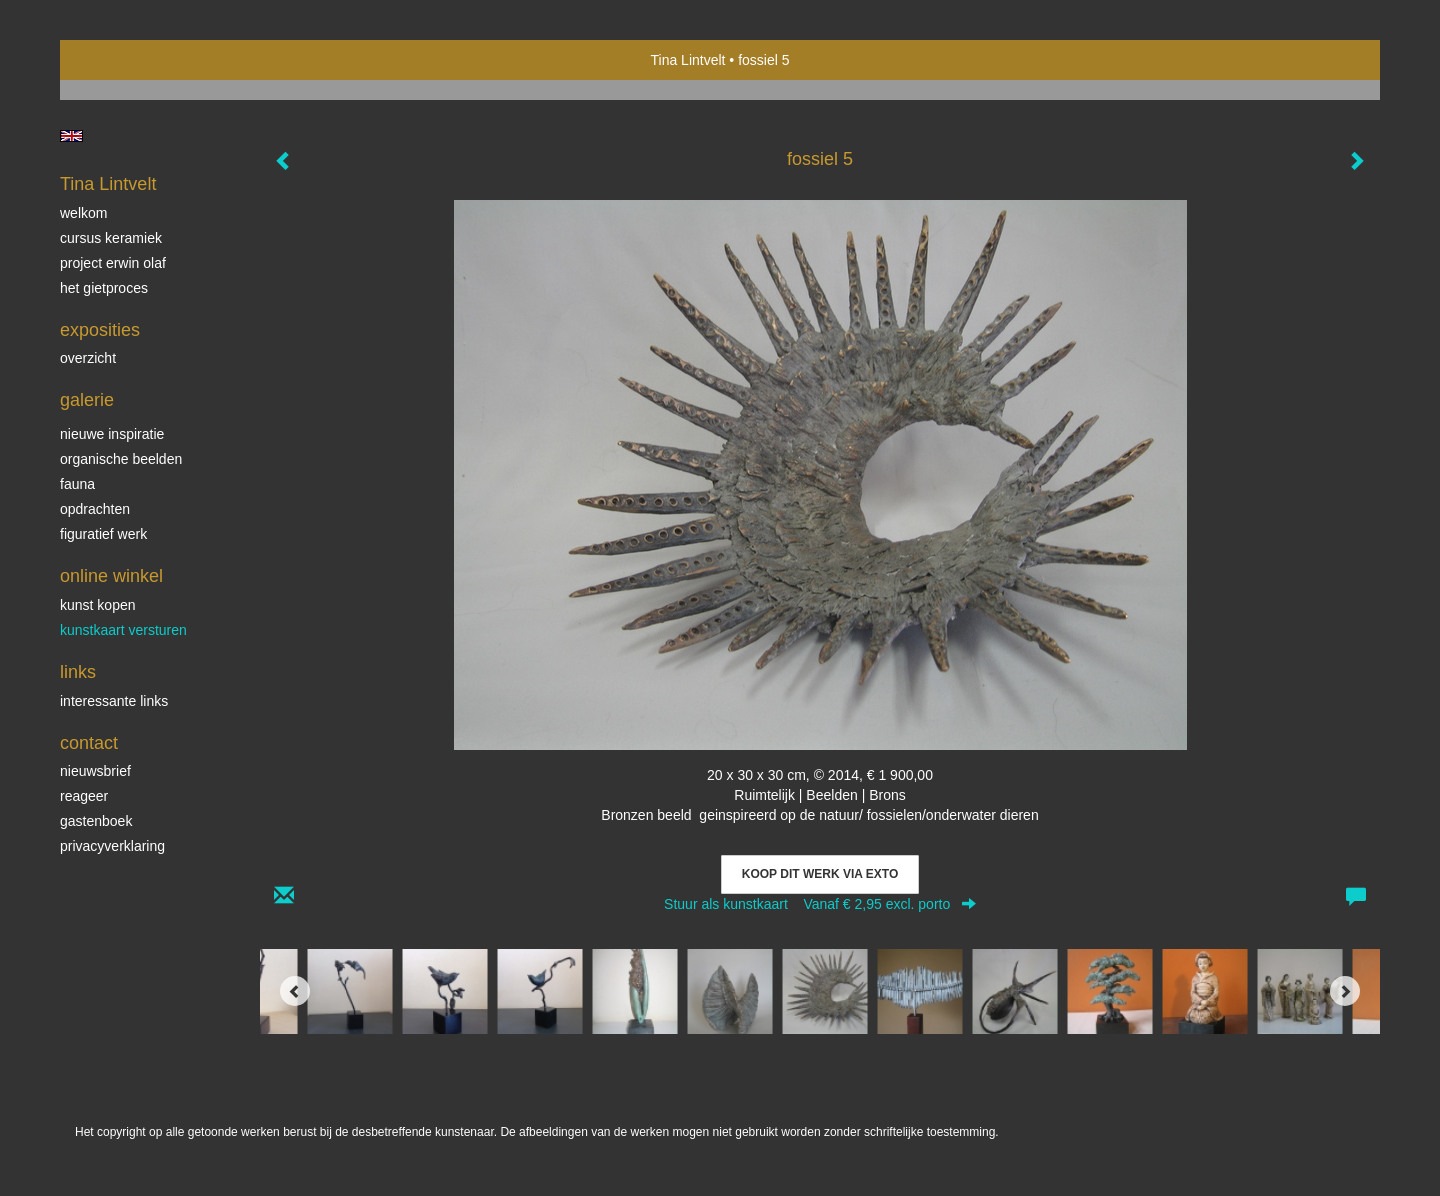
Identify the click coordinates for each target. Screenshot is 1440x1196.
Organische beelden (121, 459)
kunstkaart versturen (123, 630)
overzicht (88, 358)
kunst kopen (98, 605)
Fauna (77, 484)
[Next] (1345, 991)
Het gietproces (104, 288)
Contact (89, 743)
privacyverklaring (112, 846)
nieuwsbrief (95, 771)
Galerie (87, 400)
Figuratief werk (103, 534)
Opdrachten (95, 509)
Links (78, 672)
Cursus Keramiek (111, 238)
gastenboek (96, 821)
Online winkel (111, 576)
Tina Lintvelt (687, 60)
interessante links (114, 701)
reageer (84, 796)
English (71, 136)
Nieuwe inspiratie (112, 434)
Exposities (100, 330)
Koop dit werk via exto (820, 874)
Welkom (83, 213)
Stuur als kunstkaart (820, 904)
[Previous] (295, 991)
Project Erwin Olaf (113, 263)
